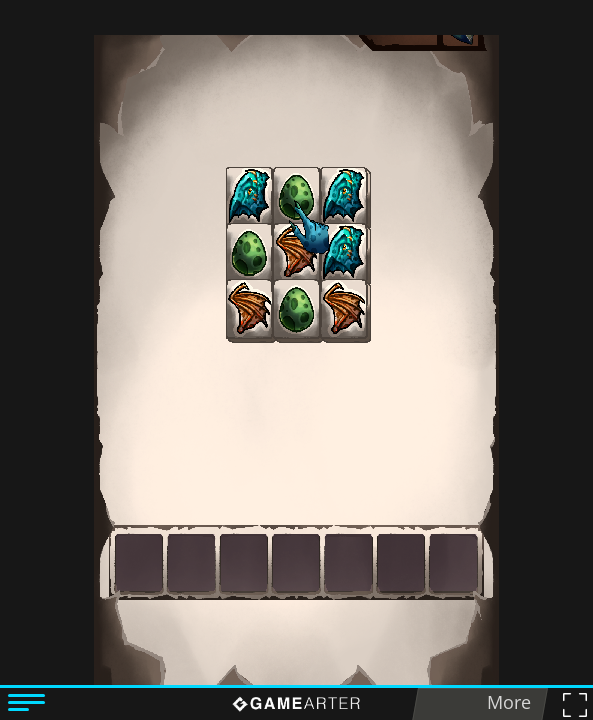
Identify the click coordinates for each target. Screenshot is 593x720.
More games (503, 705)
